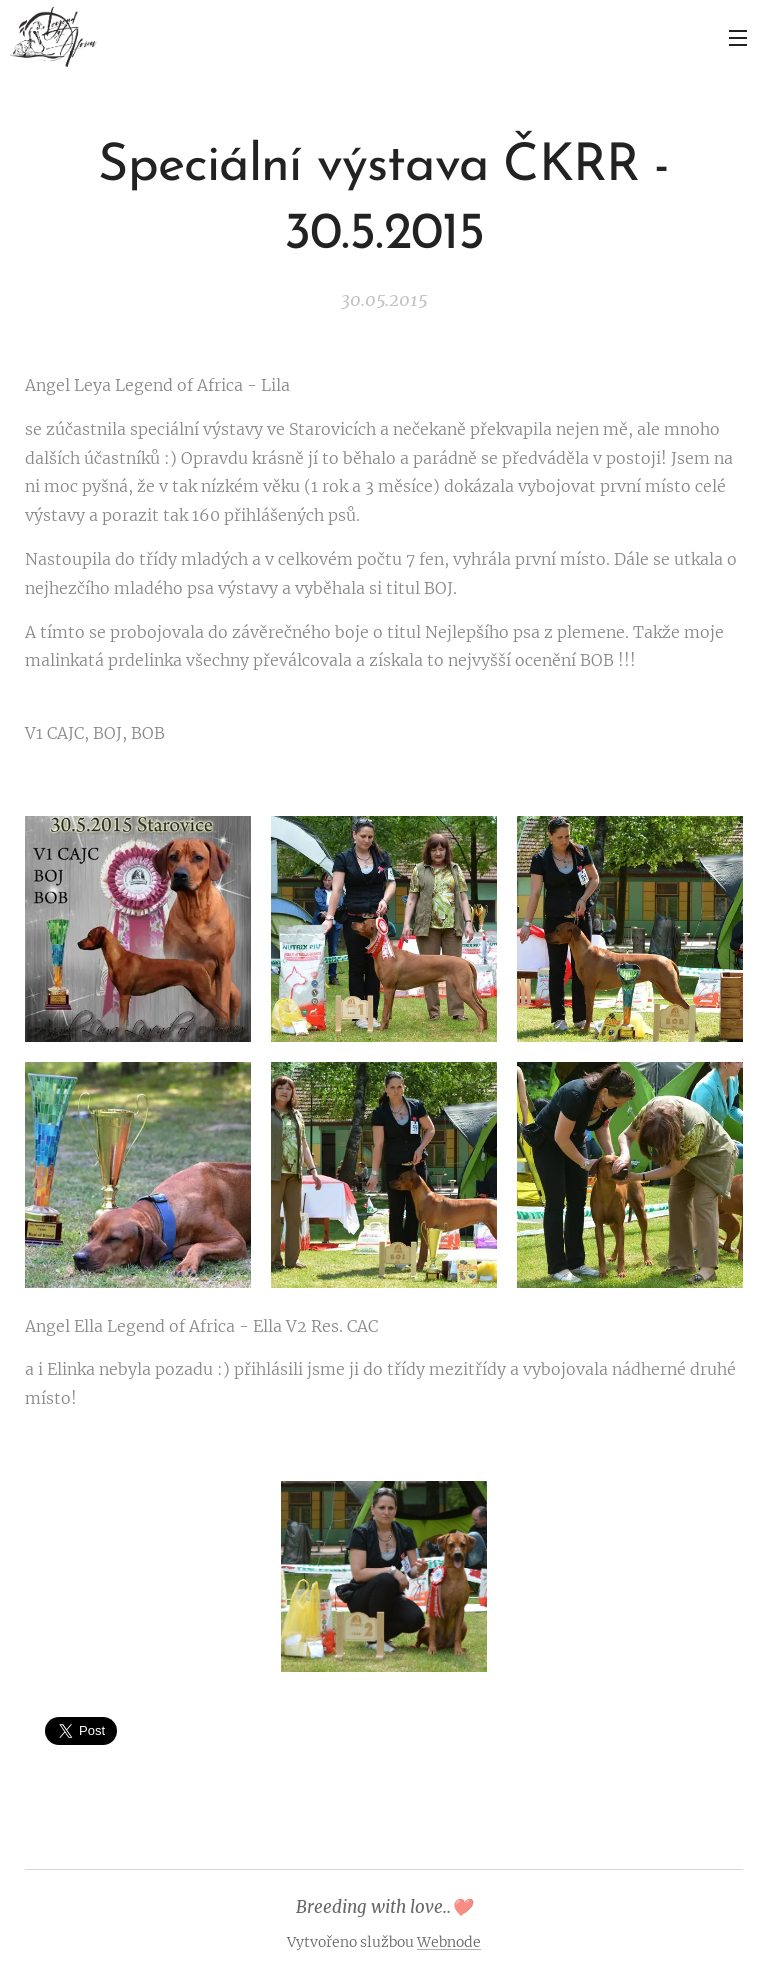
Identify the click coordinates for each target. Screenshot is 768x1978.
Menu (738, 38)
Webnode (449, 1942)
